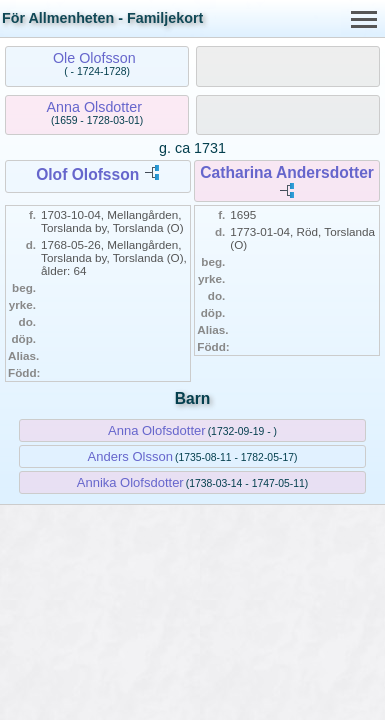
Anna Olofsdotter (157, 430)
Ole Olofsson (94, 58)
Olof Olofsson (87, 174)
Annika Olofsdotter (130, 482)
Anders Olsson (130, 456)
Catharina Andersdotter (287, 172)
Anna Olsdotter (94, 107)
